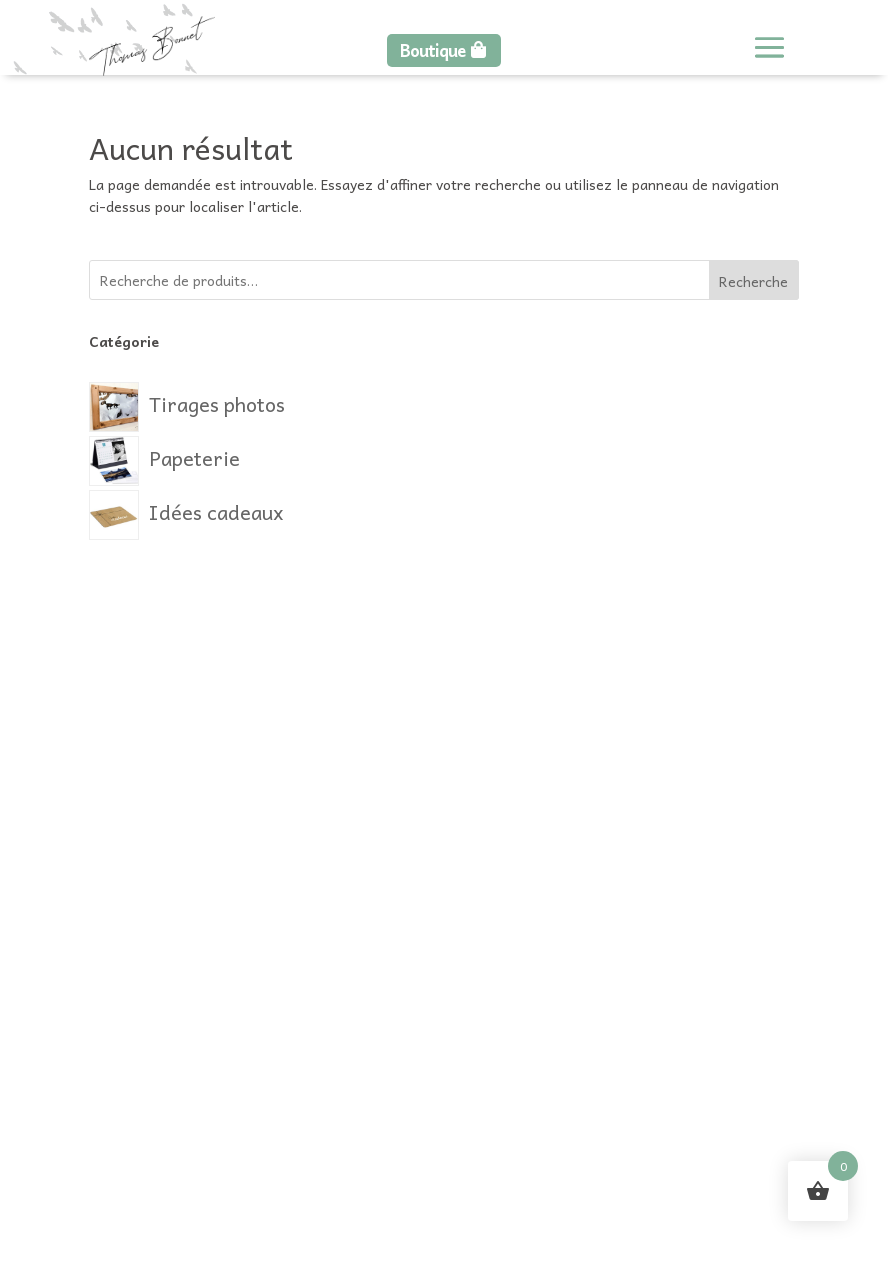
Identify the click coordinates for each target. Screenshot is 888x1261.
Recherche (753, 281)
